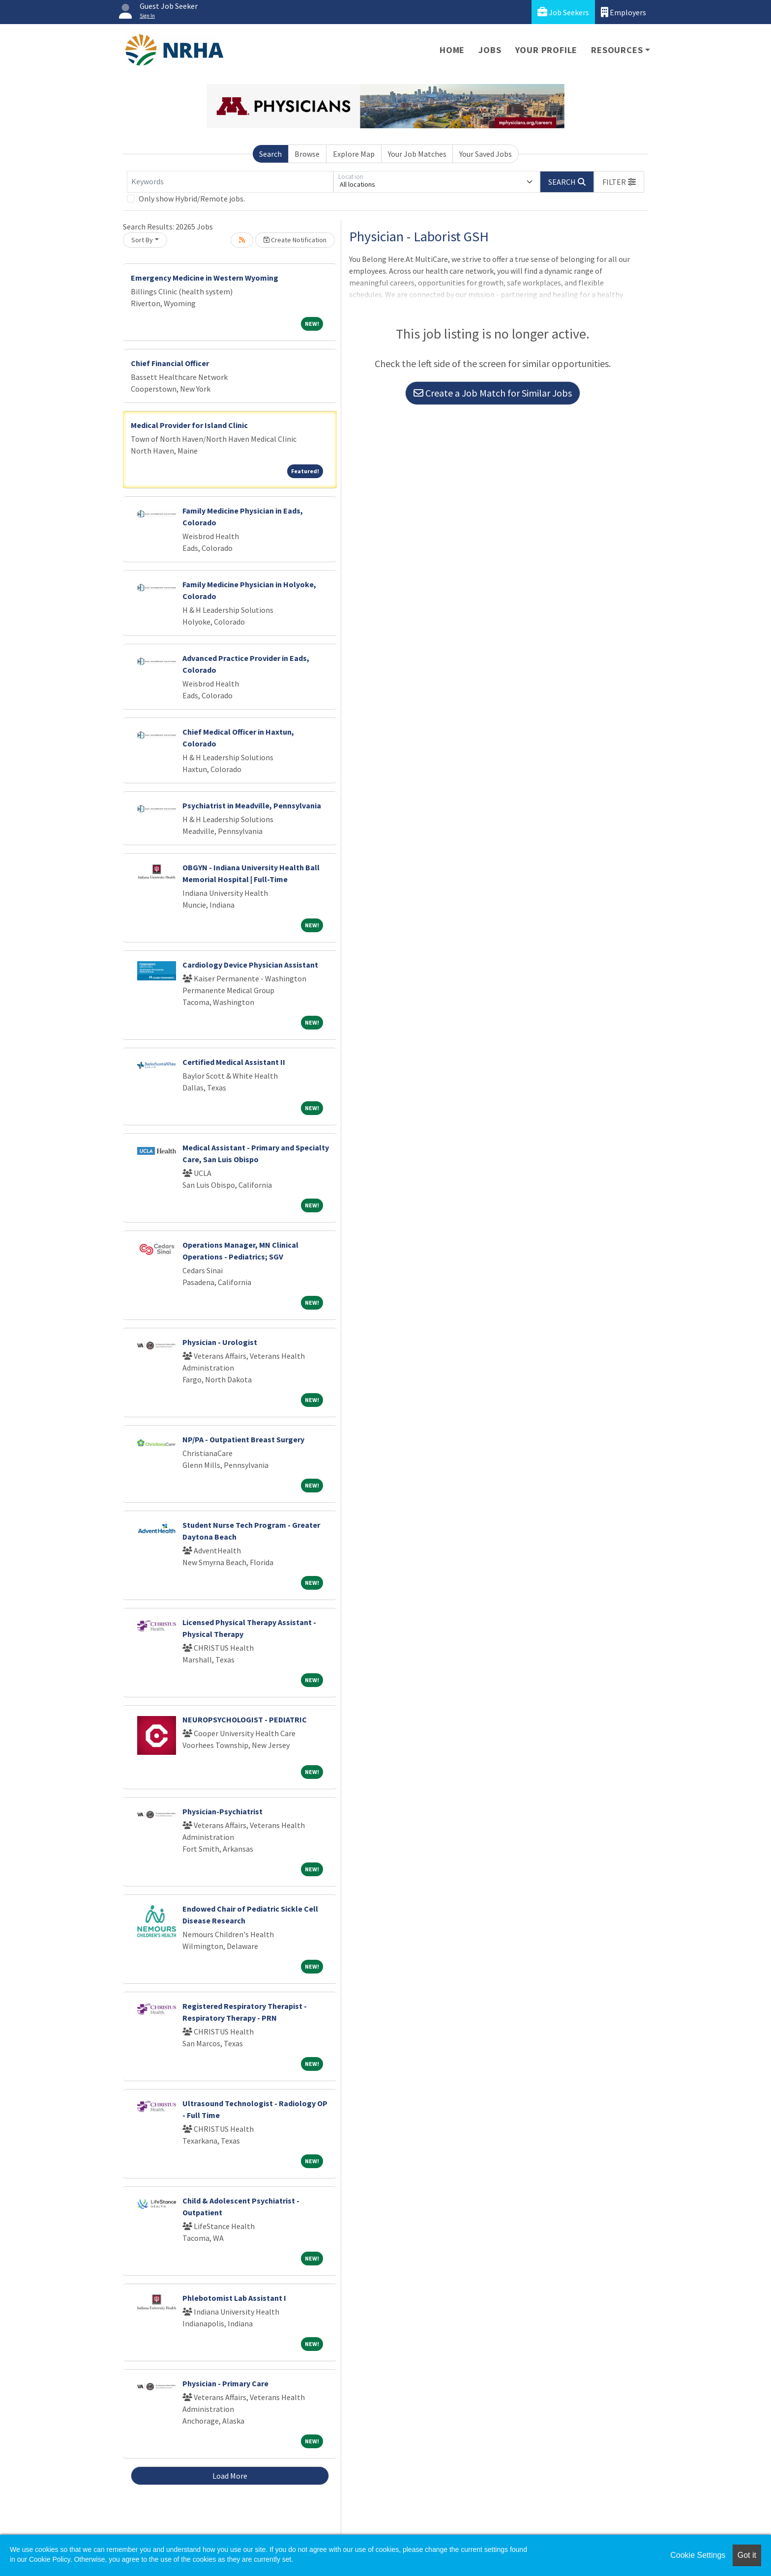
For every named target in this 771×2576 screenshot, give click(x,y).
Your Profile (546, 50)
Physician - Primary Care (225, 2383)
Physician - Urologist (219, 1342)
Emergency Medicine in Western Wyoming (204, 278)
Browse (307, 154)
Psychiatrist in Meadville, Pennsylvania (251, 805)
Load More (229, 2476)
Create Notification (295, 239)
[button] (619, 182)
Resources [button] (617, 50)
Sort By (142, 239)
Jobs (489, 50)
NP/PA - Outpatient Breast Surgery (243, 1439)
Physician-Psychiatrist (222, 1811)
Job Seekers (563, 12)
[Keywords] (230, 182)
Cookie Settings (697, 2555)
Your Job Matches (417, 154)
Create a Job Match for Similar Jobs (493, 393)
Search (270, 154)
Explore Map (354, 154)
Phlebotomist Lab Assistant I (234, 2298)
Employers (623, 12)
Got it (747, 2555)
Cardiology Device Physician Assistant (250, 965)
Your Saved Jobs (485, 154)
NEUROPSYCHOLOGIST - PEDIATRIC (244, 1719)
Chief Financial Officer (170, 363)
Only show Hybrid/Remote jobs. (192, 198)
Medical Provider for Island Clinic (189, 425)
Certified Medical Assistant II (233, 1062)
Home (452, 50)
